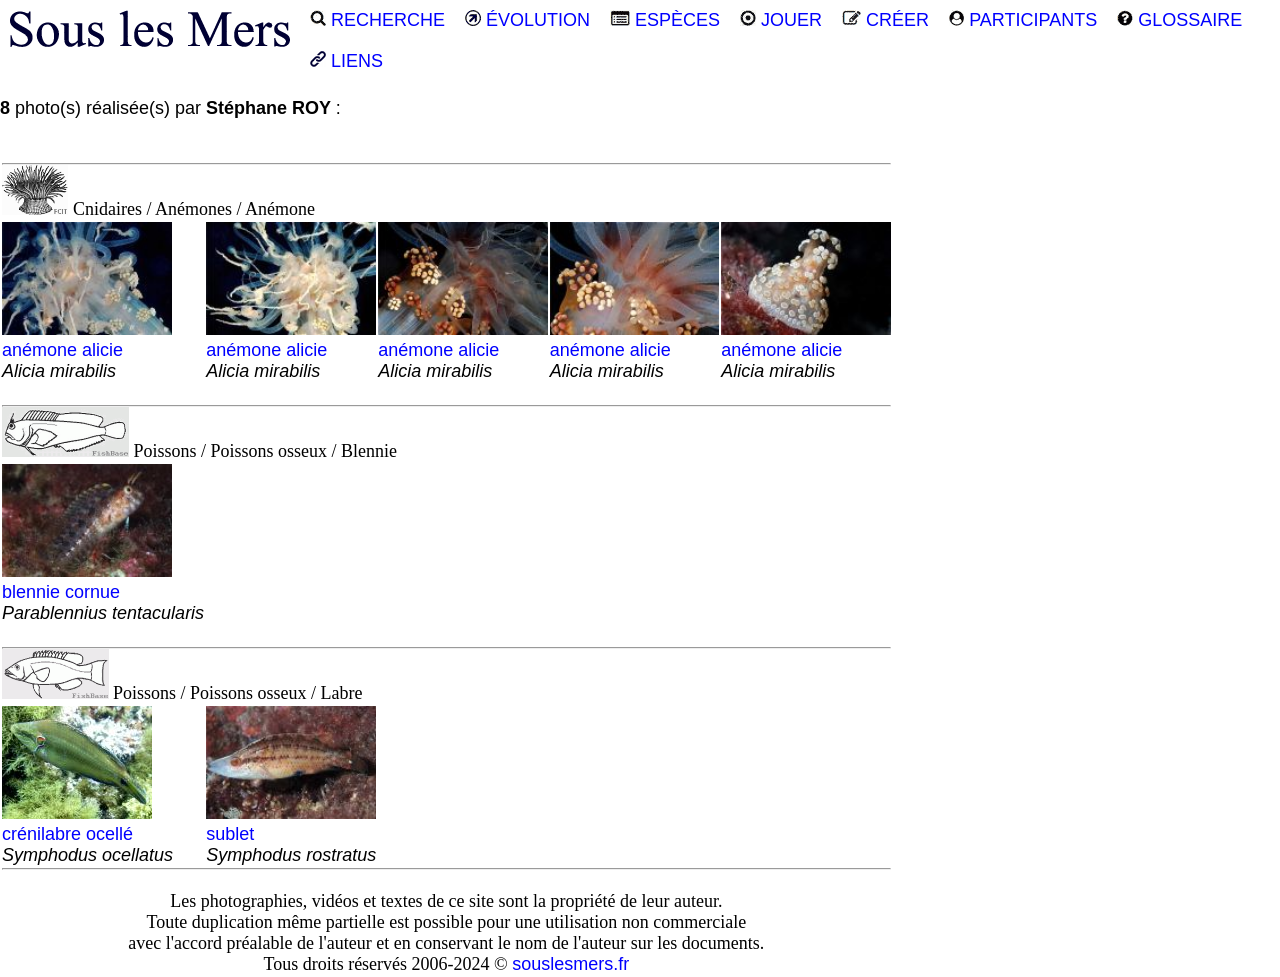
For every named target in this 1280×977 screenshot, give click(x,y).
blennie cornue (103, 592)
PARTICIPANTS (1023, 20)
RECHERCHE (377, 20)
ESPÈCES (665, 20)
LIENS (346, 61)
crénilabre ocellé (87, 834)
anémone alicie (87, 350)
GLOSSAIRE (1179, 20)
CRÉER (885, 20)
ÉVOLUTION (527, 20)
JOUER (781, 20)
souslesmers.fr (570, 964)
